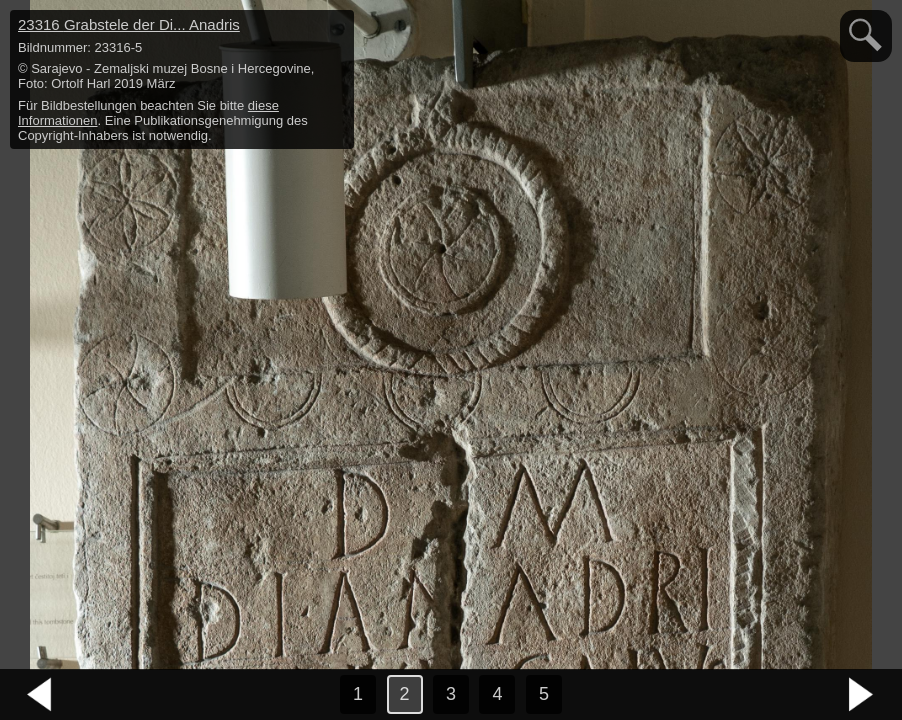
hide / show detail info (336, 28)
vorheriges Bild (40, 695)
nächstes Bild (862, 695)
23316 (129, 24)
